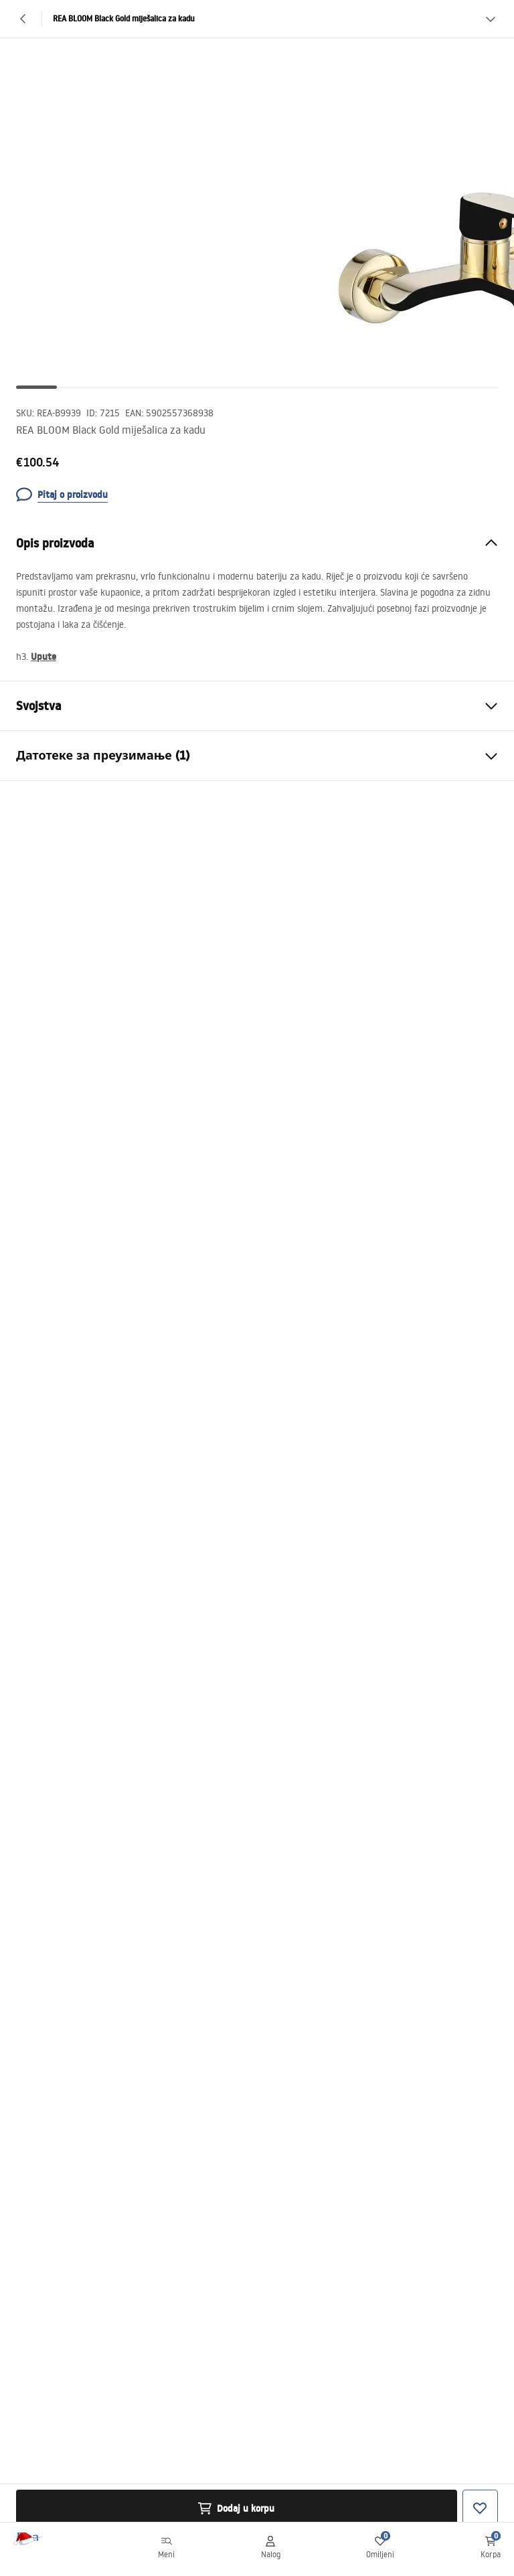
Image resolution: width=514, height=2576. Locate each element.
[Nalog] (270, 2549)
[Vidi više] (490, 19)
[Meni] (166, 2549)
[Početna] (42, 2549)
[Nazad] (23, 19)
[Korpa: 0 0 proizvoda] (491, 2549)
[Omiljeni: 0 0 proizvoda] (380, 2549)
